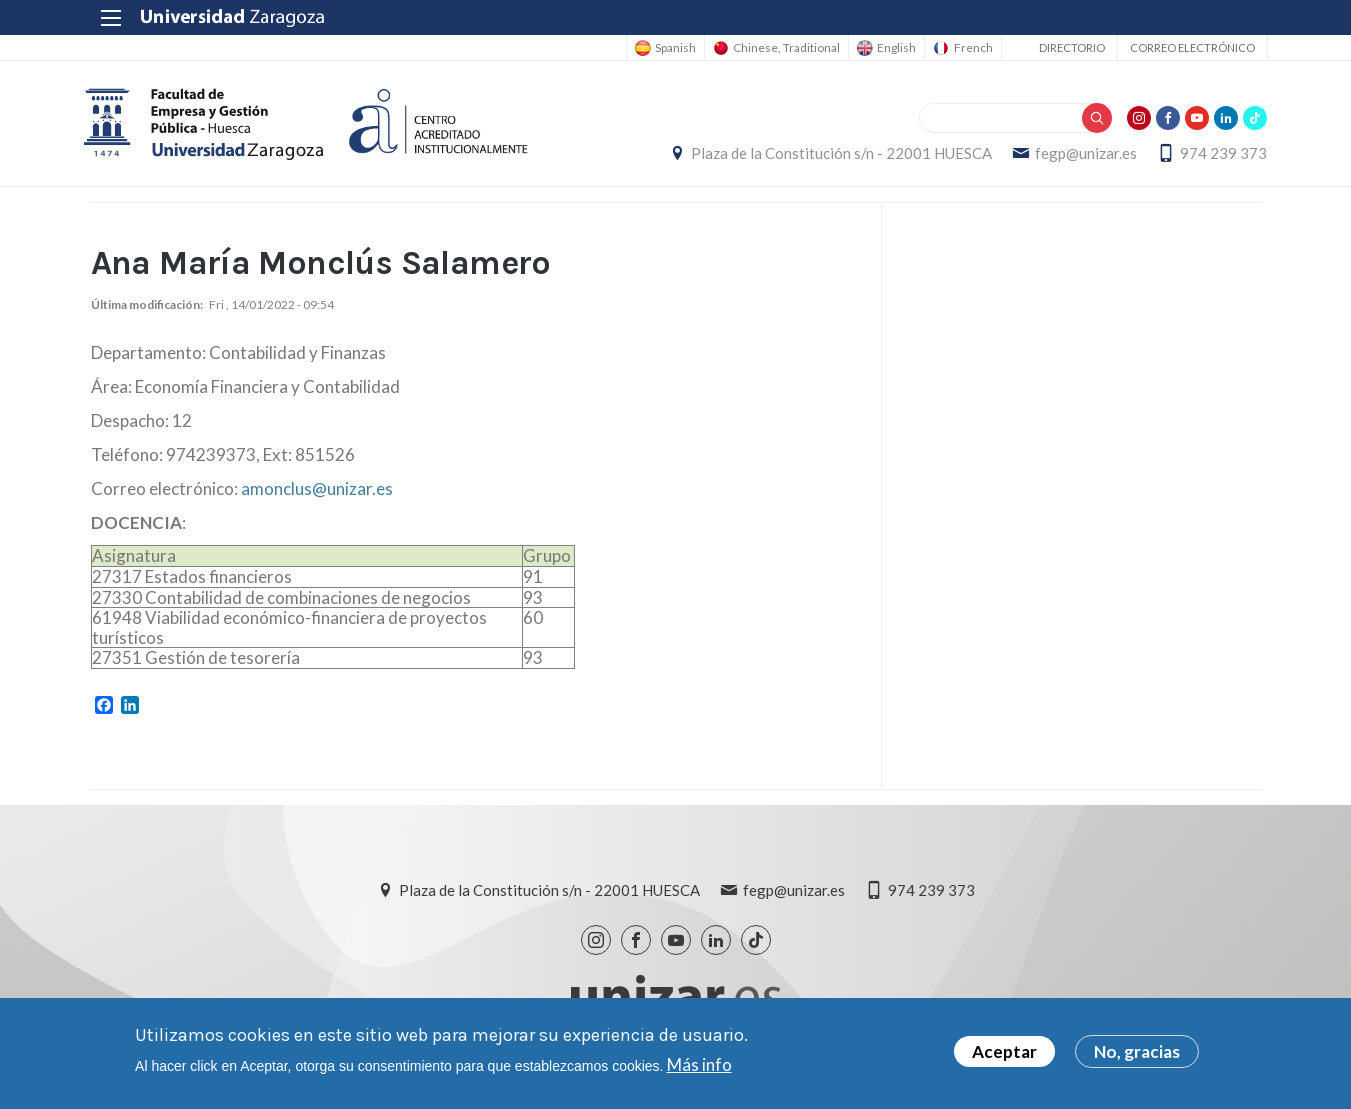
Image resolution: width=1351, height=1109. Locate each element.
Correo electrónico (1185, 47)
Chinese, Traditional (776, 48)
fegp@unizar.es (1080, 155)
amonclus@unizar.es (317, 492)
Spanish (663, 48)
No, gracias (1137, 1051)
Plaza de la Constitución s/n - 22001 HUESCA (835, 155)
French (966, 48)
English (888, 48)
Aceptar (1004, 1051)
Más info (699, 1064)
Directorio (1065, 47)
